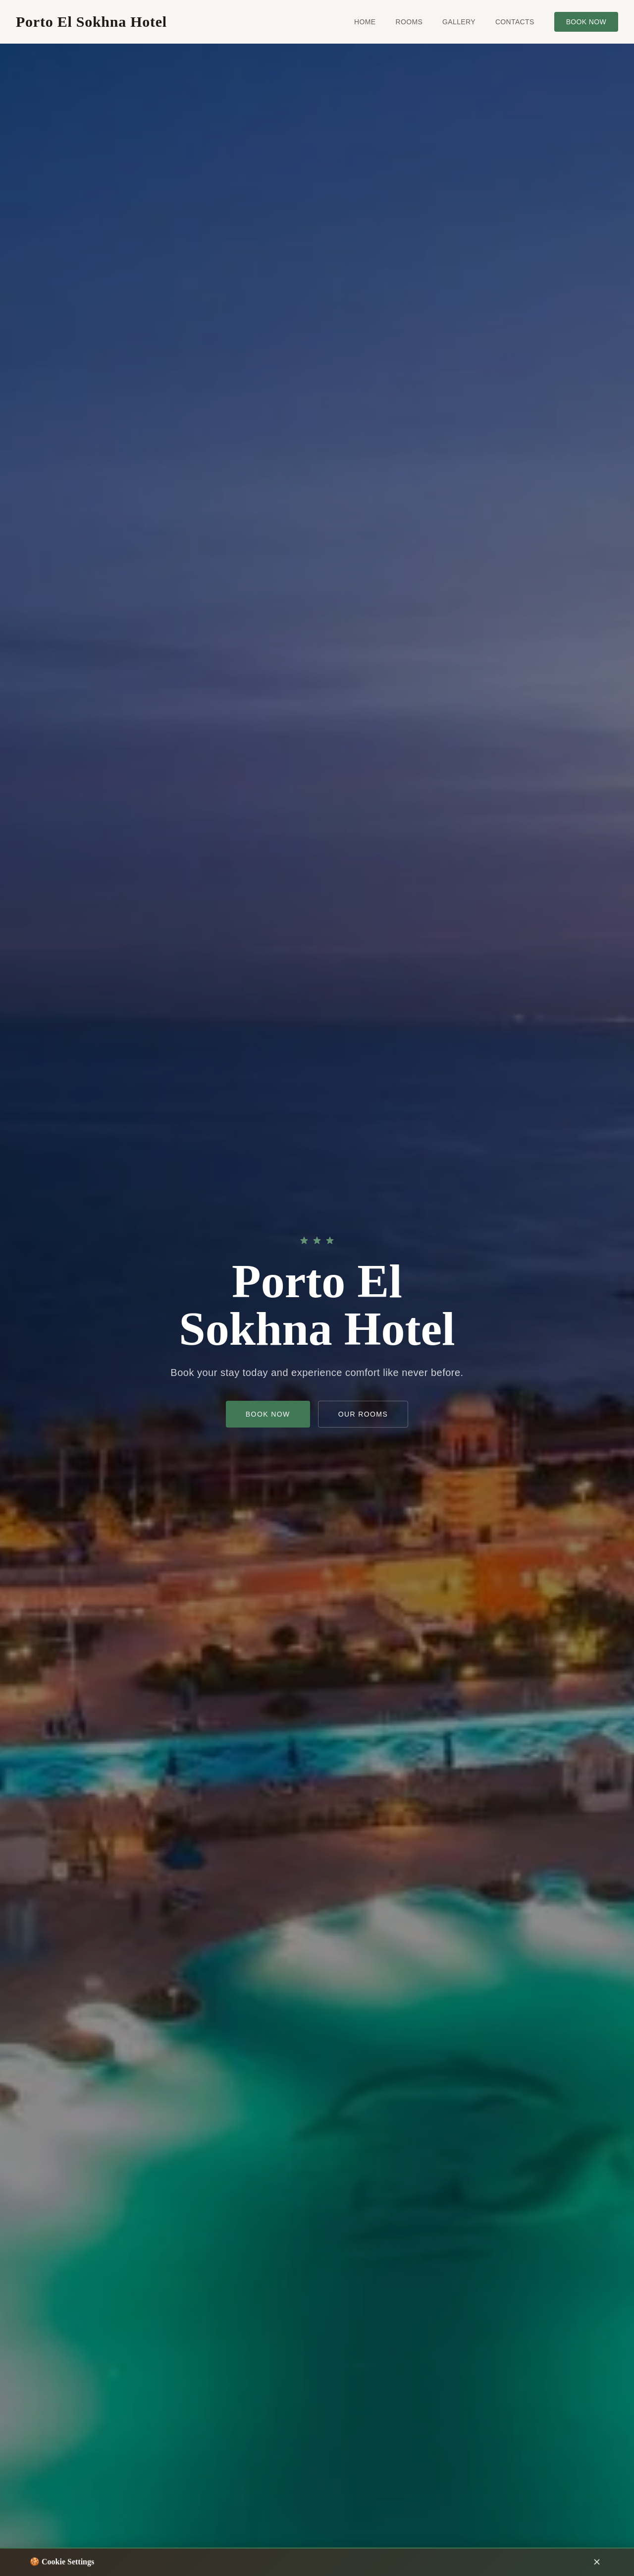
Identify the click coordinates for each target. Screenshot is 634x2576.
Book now (586, 22)
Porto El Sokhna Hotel (91, 21)
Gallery (459, 22)
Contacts (514, 22)
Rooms (409, 22)
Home (364, 22)
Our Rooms (363, 1415)
